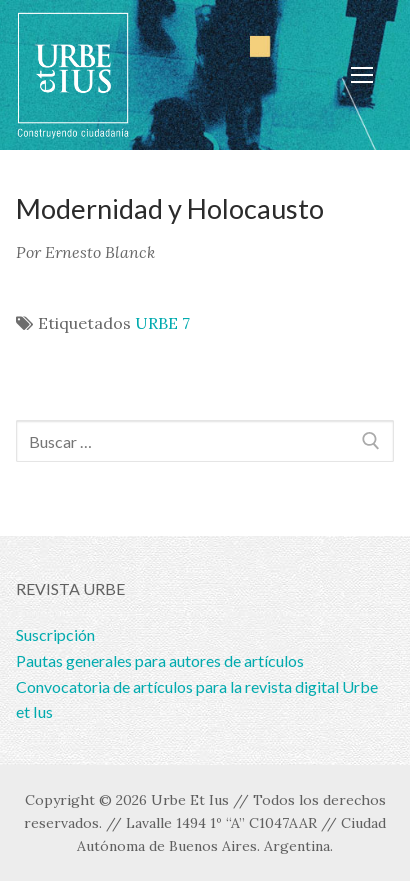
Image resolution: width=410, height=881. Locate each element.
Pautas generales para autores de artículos (160, 660)
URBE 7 (162, 323)
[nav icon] (362, 75)
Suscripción (55, 634)
